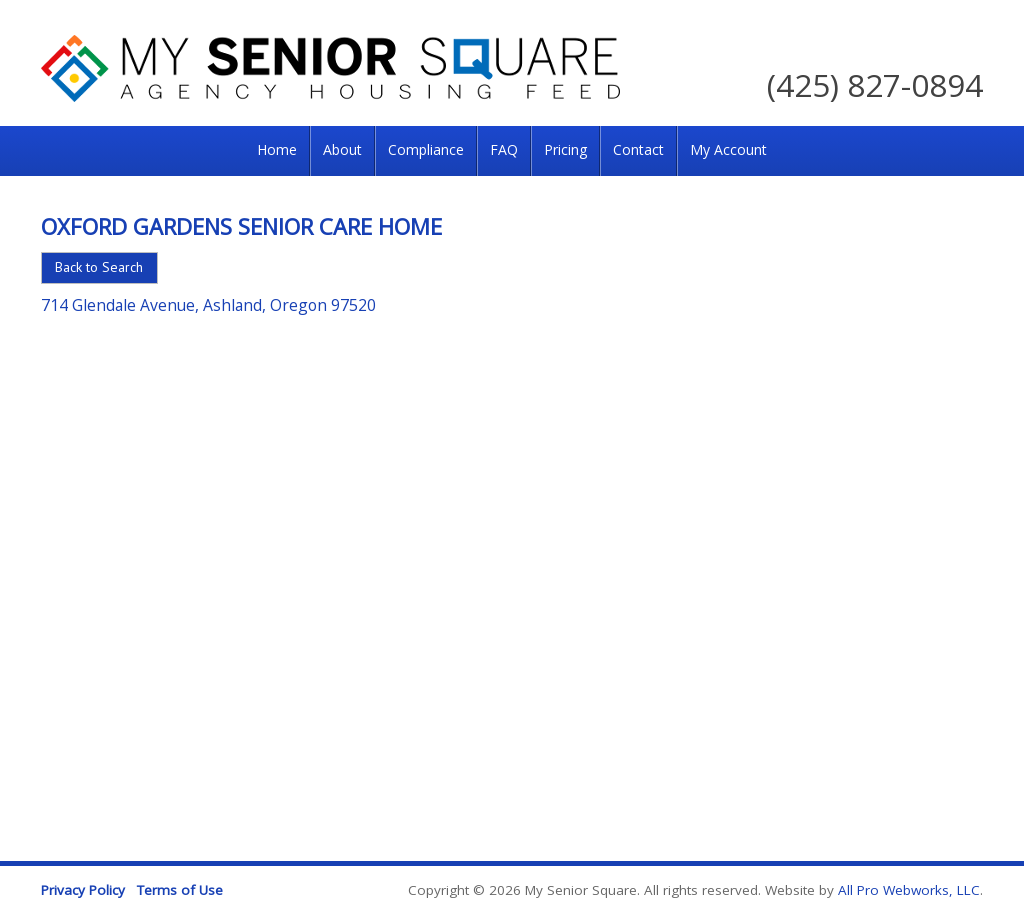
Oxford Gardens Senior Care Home (241, 226)
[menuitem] (277, 151)
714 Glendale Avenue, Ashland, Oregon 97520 (208, 305)
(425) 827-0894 (875, 84)
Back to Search (99, 267)
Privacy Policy (83, 890)
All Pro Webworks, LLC (909, 890)
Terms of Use (180, 890)
